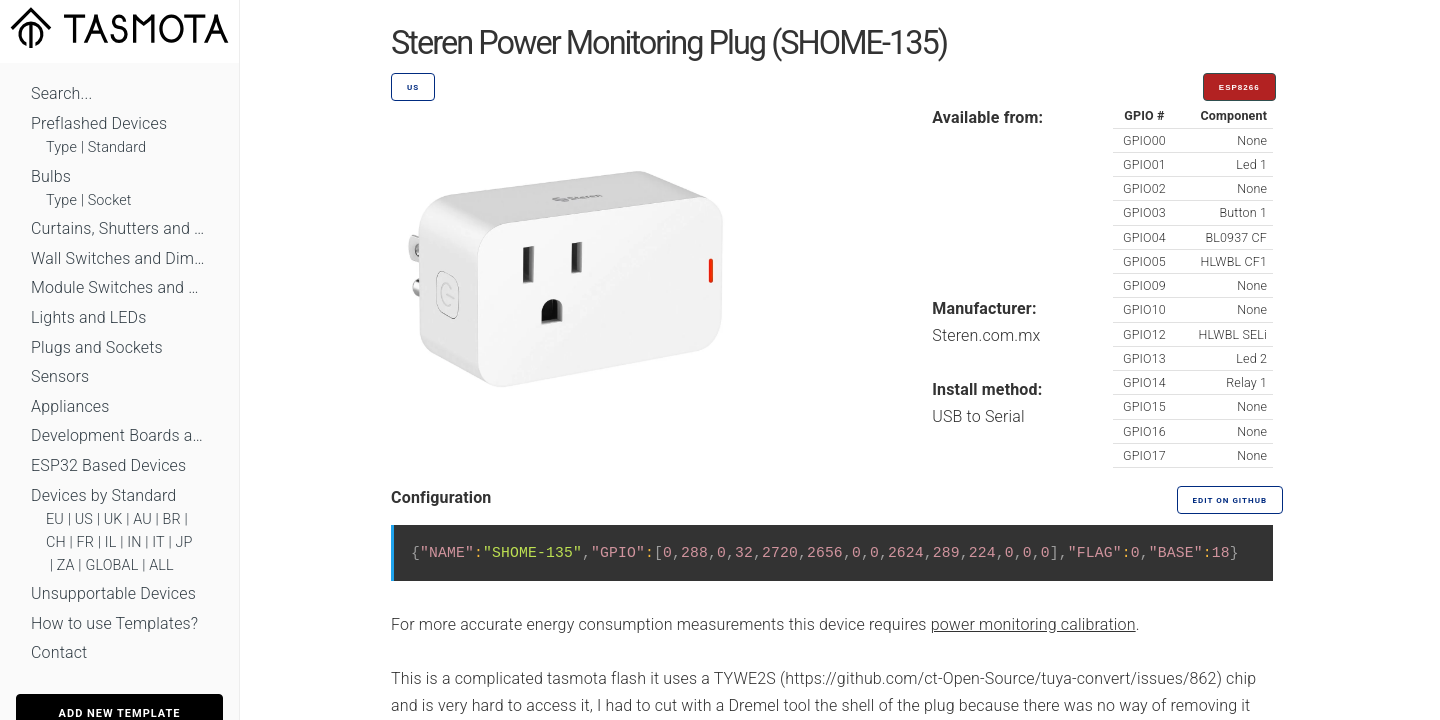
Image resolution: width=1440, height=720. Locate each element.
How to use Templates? (114, 623)
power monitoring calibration (1033, 624)
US (84, 519)
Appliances (70, 406)
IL (111, 542)
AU (142, 519)
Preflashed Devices (99, 123)
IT (158, 542)
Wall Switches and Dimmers (119, 258)
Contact (59, 652)
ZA (66, 565)
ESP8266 (1239, 87)
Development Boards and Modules (119, 435)
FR (86, 542)
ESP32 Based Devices (108, 465)
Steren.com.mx (986, 335)
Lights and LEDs (89, 317)
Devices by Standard (103, 495)
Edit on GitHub (1230, 500)
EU (55, 519)
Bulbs (51, 176)
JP (184, 542)
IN (134, 542)
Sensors (60, 376)
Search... (61, 93)
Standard (117, 147)
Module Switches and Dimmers (119, 287)
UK (113, 519)
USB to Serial (978, 416)
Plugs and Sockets (97, 347)
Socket (110, 200)
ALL (161, 565)
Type (61, 147)
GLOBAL (111, 565)
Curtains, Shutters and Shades (119, 228)
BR (172, 519)
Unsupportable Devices (113, 593)
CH (56, 542)
